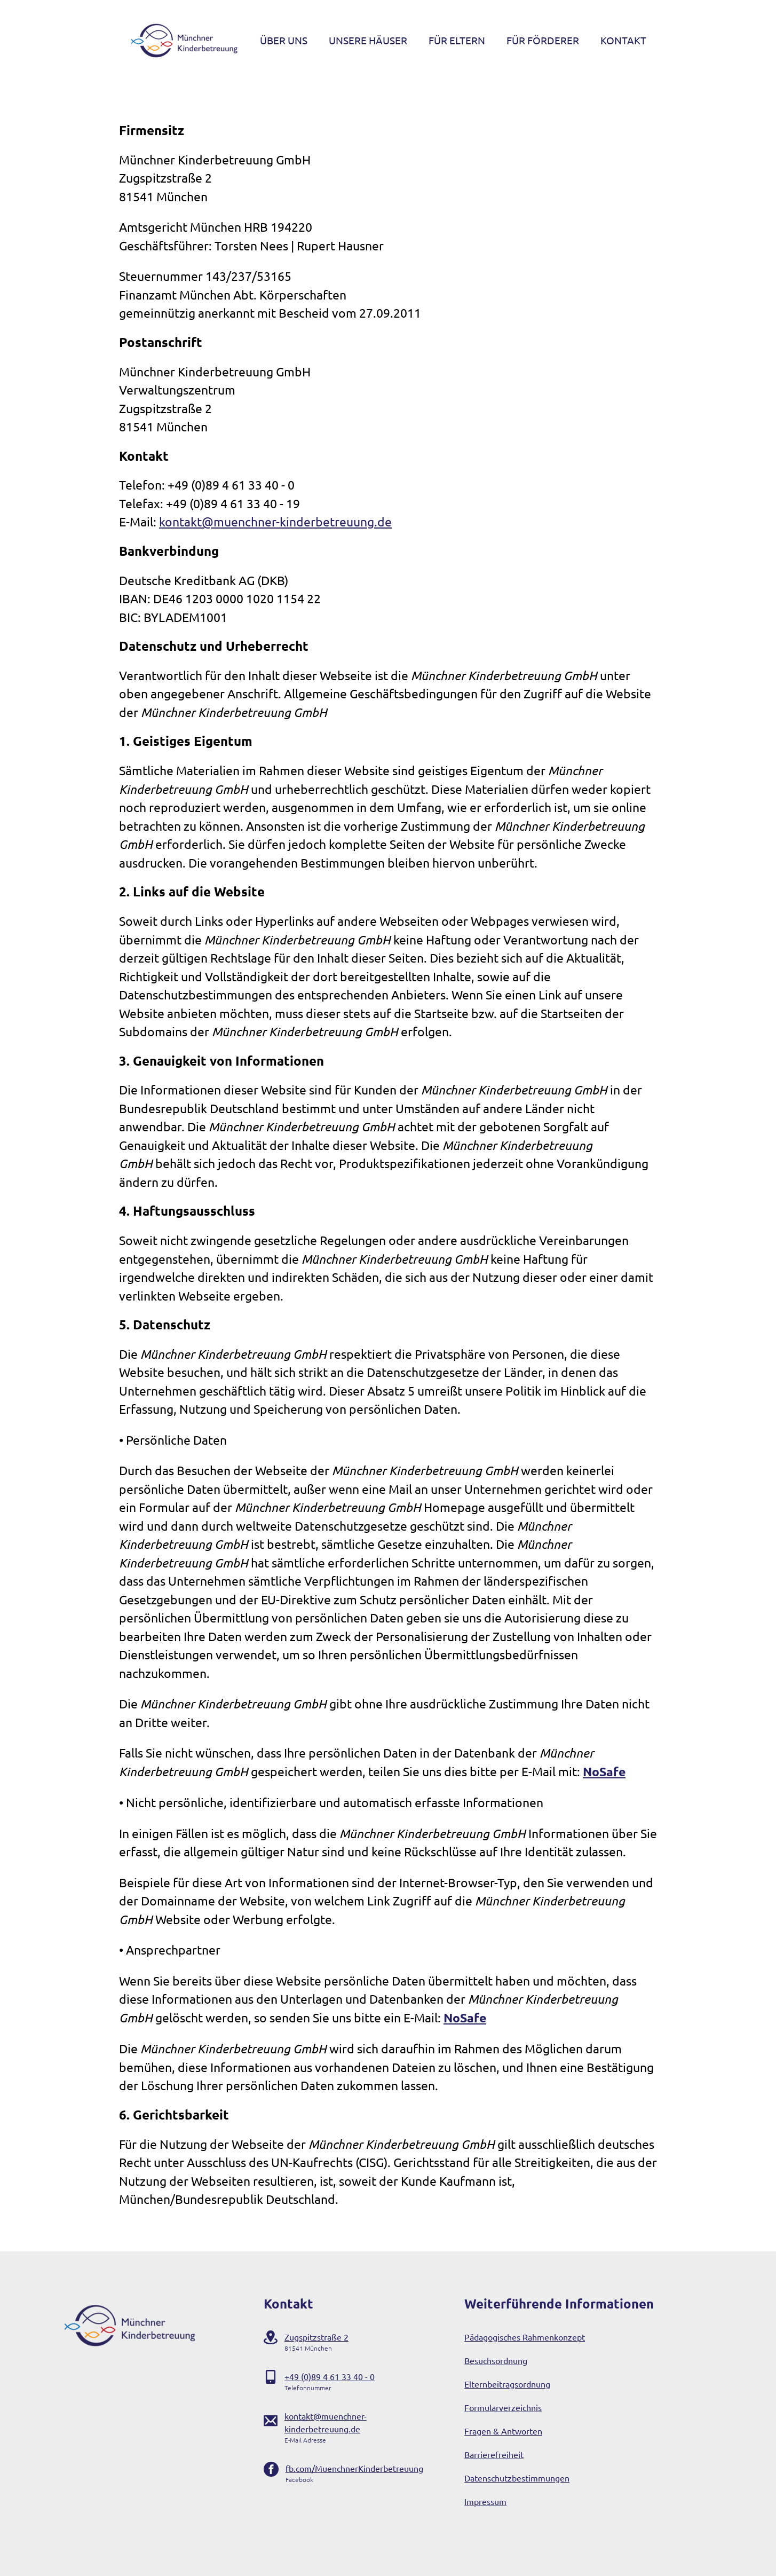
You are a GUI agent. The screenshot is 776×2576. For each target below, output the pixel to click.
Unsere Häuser (368, 40)
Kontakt (623, 40)
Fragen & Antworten (503, 2430)
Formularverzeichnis (503, 2407)
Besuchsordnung (495, 2360)
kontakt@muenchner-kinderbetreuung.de (275, 521)
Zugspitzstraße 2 (316, 2336)
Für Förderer (542, 40)
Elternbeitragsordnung (507, 2383)
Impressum (485, 2501)
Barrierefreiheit (494, 2454)
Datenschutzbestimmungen (516, 2477)
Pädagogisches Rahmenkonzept (524, 2336)
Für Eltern (457, 40)
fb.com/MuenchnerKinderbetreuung (354, 2468)
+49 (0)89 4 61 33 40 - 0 (329, 2376)
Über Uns (283, 40)
